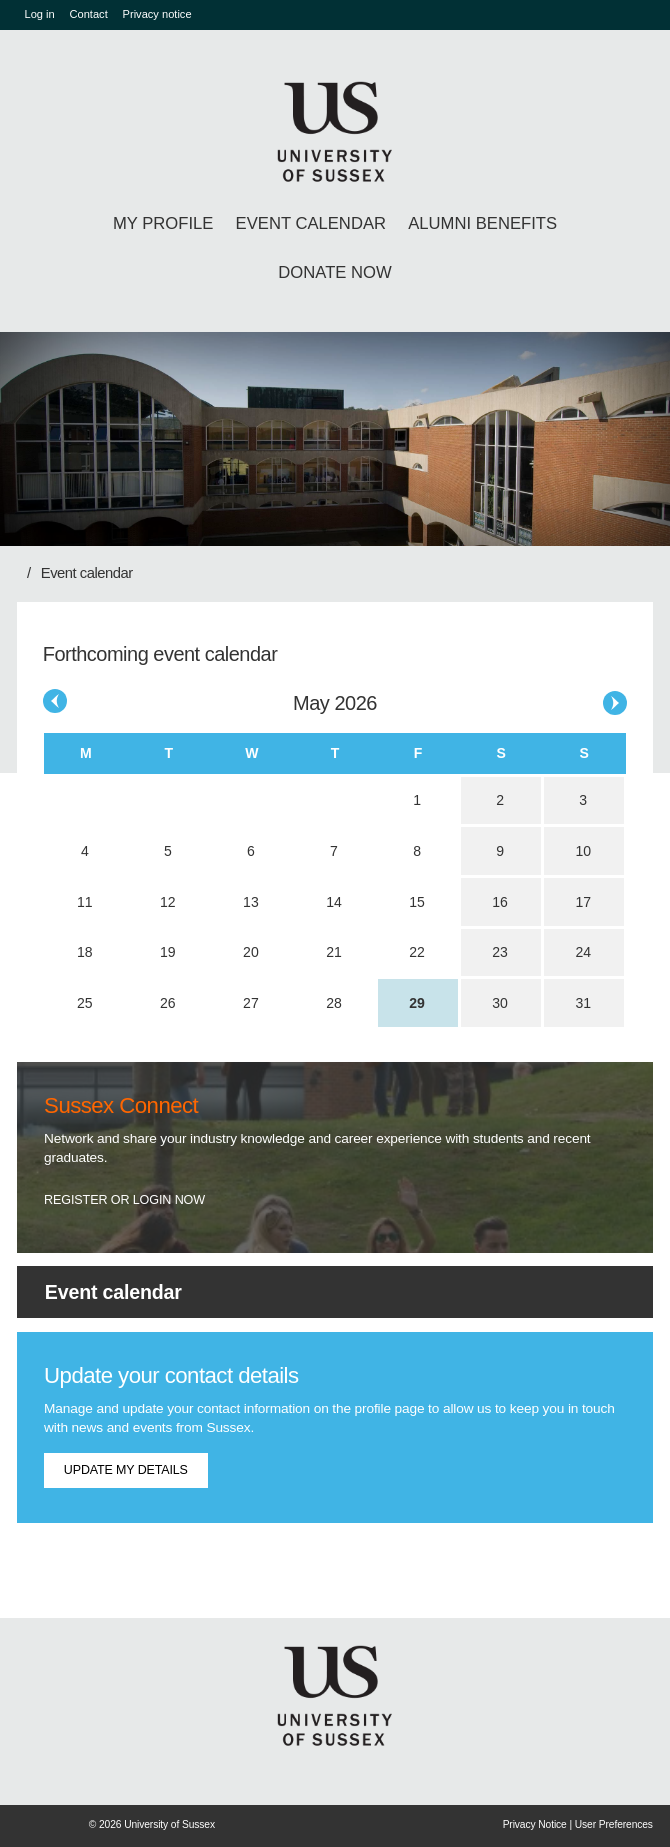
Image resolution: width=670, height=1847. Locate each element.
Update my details (126, 1470)
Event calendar (311, 223)
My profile (163, 223)
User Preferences (614, 1824)
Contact (89, 14)
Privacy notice (157, 14)
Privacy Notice (535, 1824)
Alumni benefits (482, 223)
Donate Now (334, 272)
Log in (40, 14)
